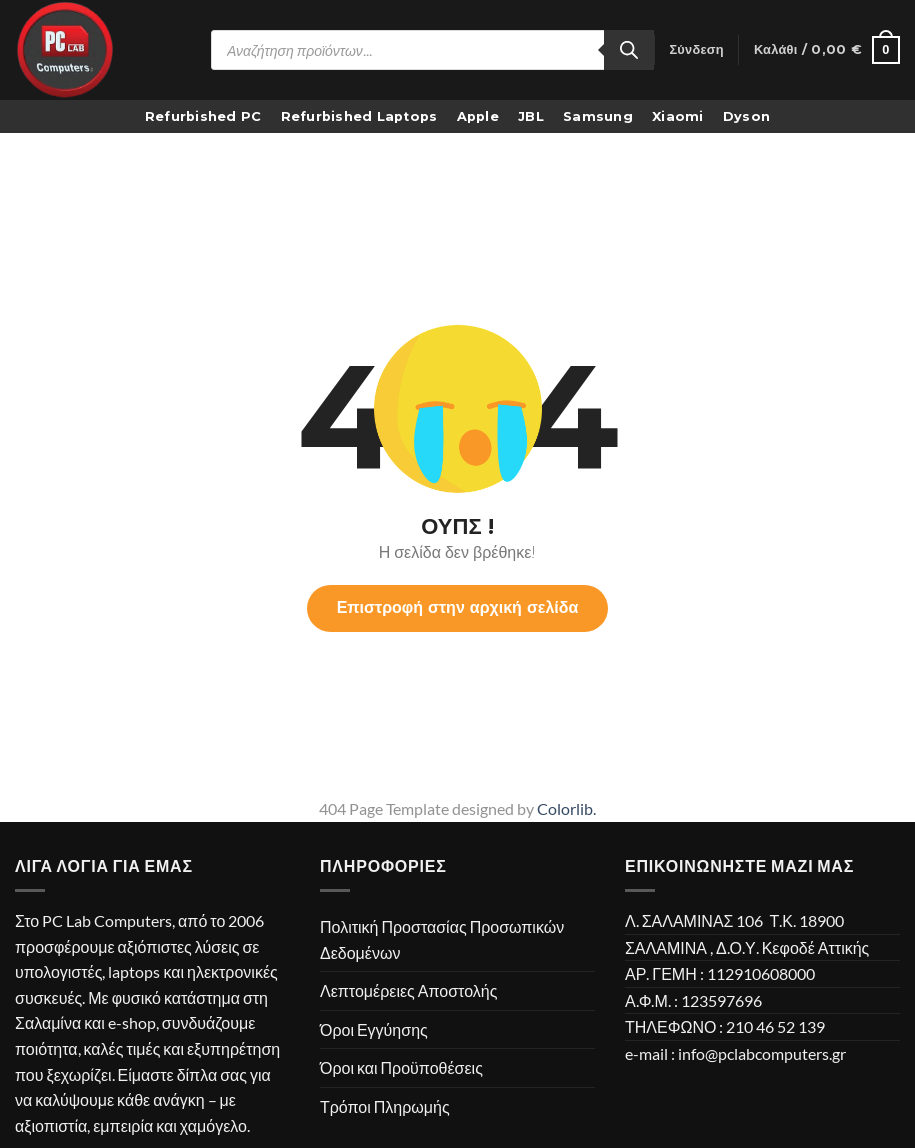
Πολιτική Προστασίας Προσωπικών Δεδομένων (442, 939)
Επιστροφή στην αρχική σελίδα (458, 607)
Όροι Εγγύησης (374, 1029)
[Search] (629, 50)
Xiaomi (678, 116)
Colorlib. (566, 808)
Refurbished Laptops (359, 116)
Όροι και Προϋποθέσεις (401, 1067)
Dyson (746, 116)
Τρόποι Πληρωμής (385, 1106)
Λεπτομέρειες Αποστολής (408, 990)
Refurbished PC (203, 116)
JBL (531, 116)
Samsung (598, 116)
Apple (478, 116)
